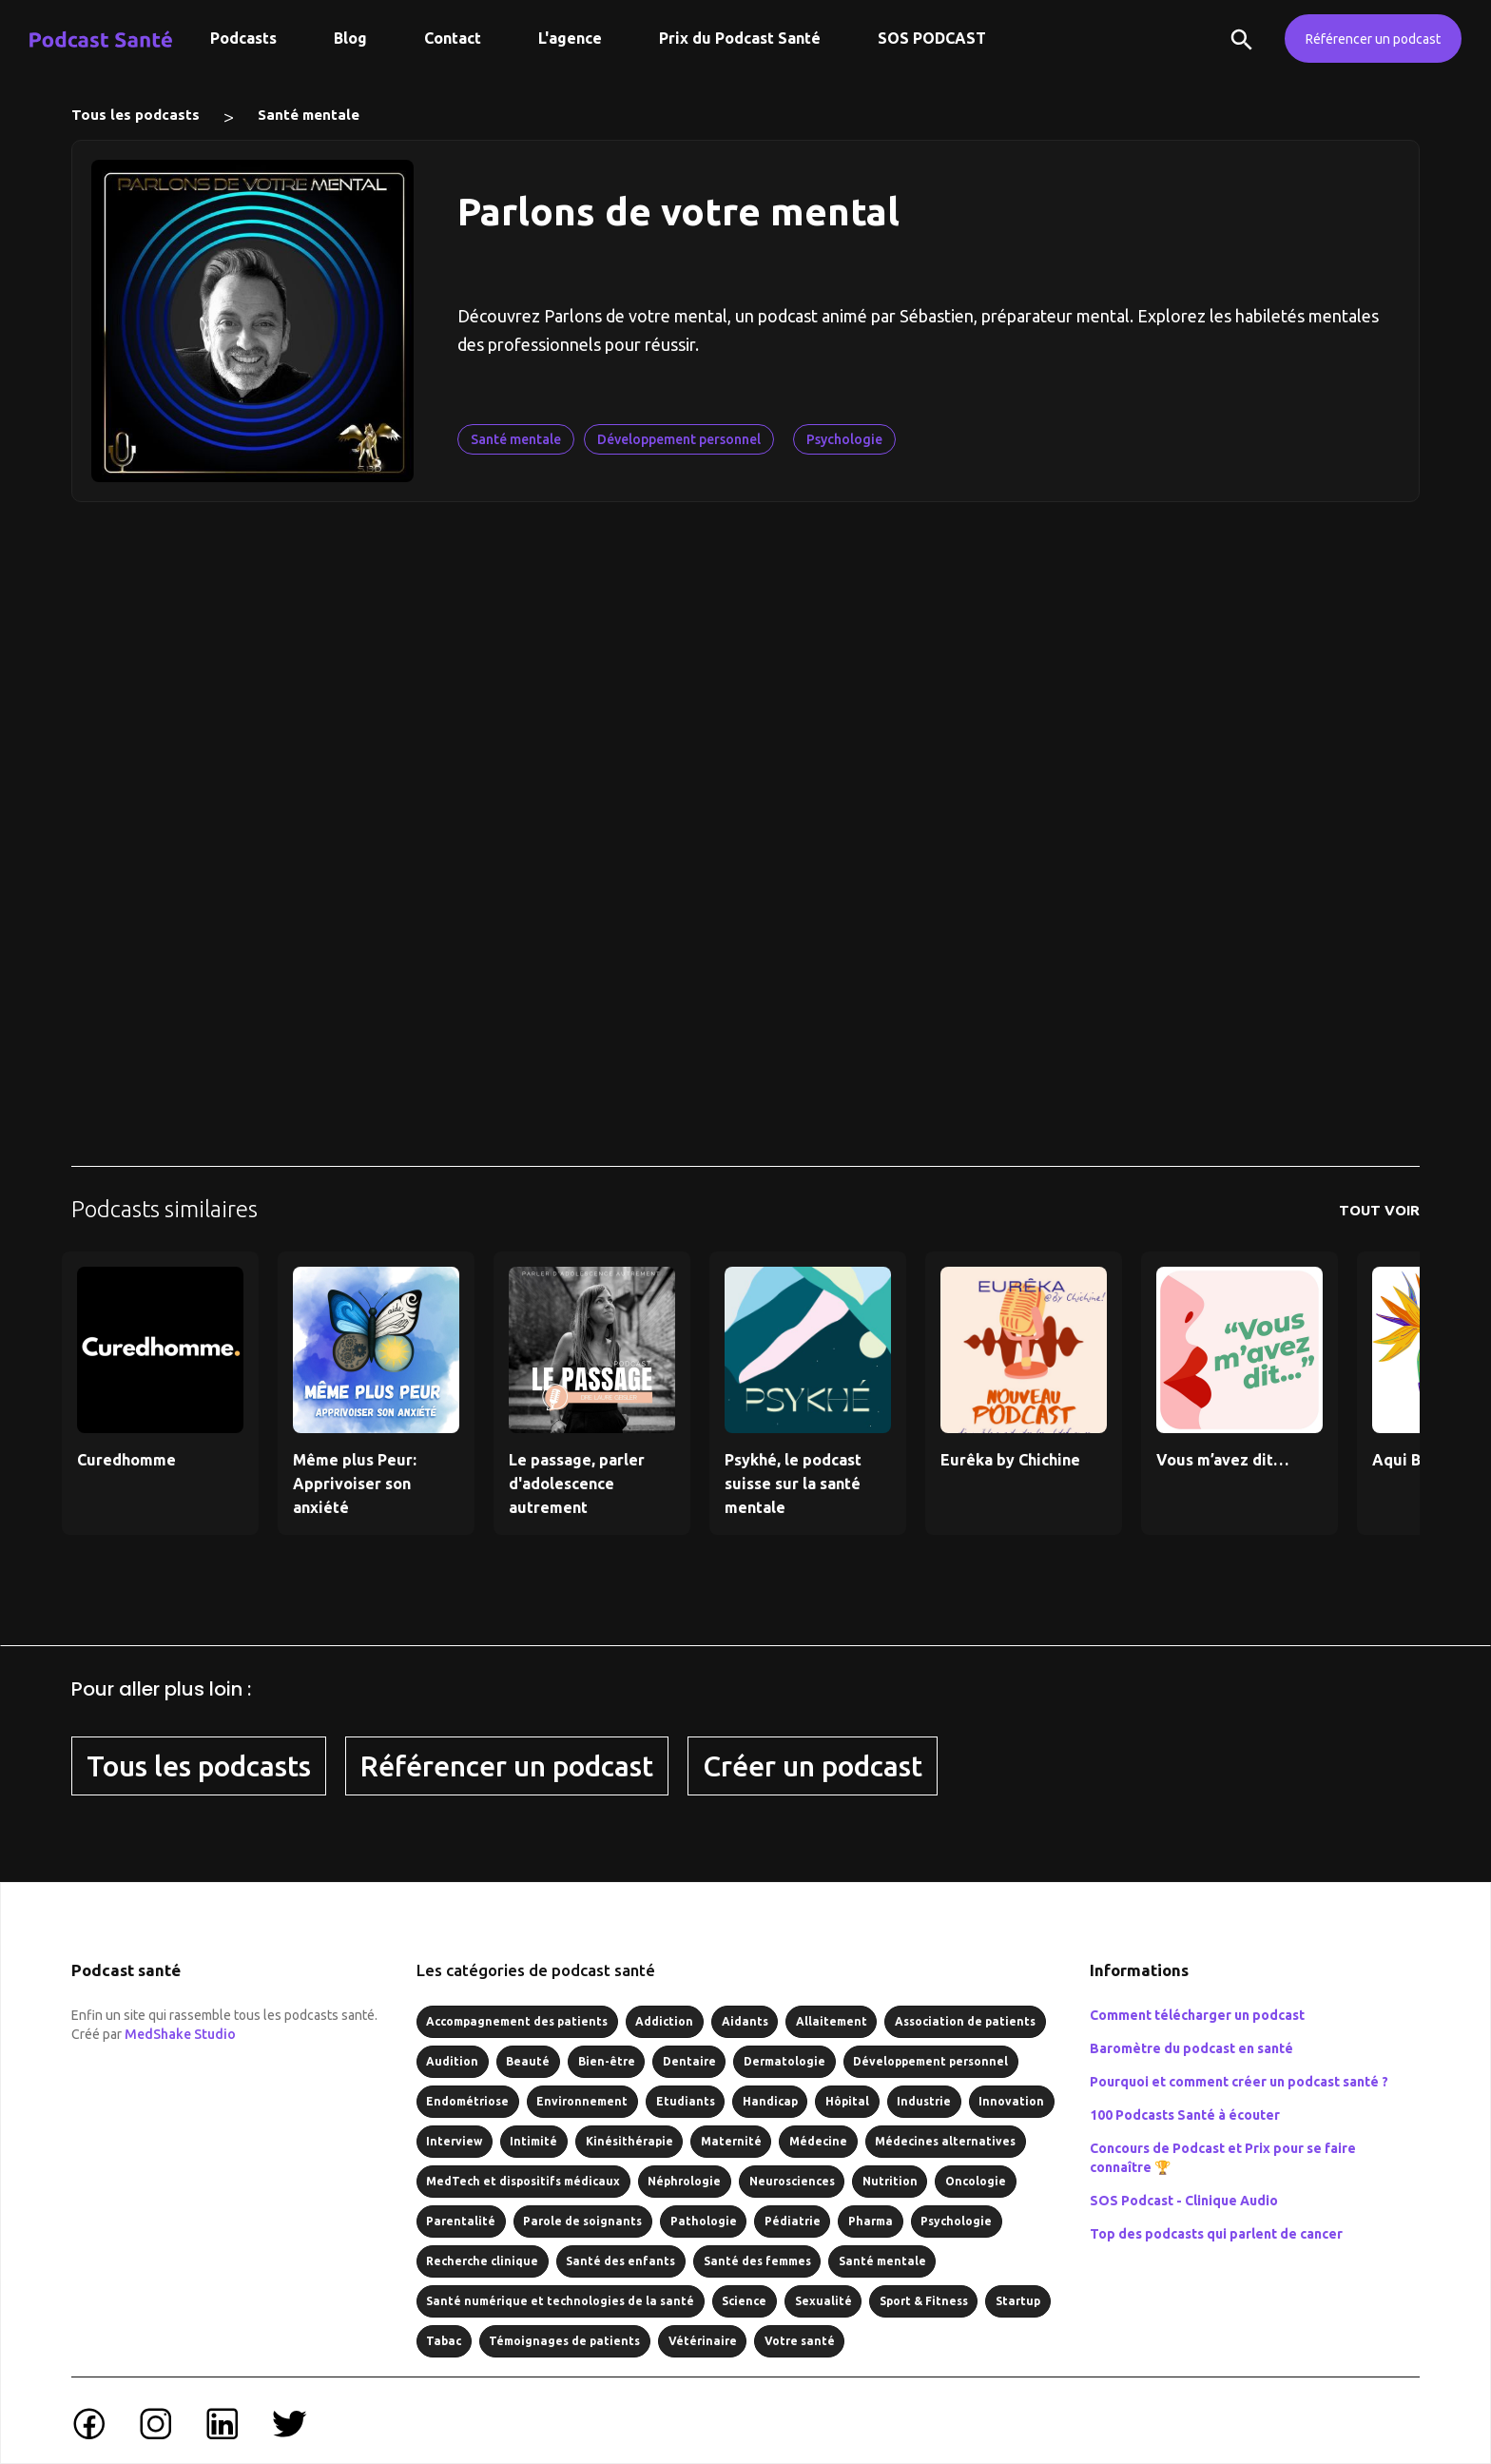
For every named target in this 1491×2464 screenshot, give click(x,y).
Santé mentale (308, 115)
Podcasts (243, 38)
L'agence (570, 38)
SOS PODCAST (932, 38)
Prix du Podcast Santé (740, 38)
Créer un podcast (812, 1766)
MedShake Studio (180, 2034)
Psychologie (844, 439)
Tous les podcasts (135, 115)
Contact (452, 38)
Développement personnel (679, 439)
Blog (350, 38)
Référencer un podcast (1373, 39)
